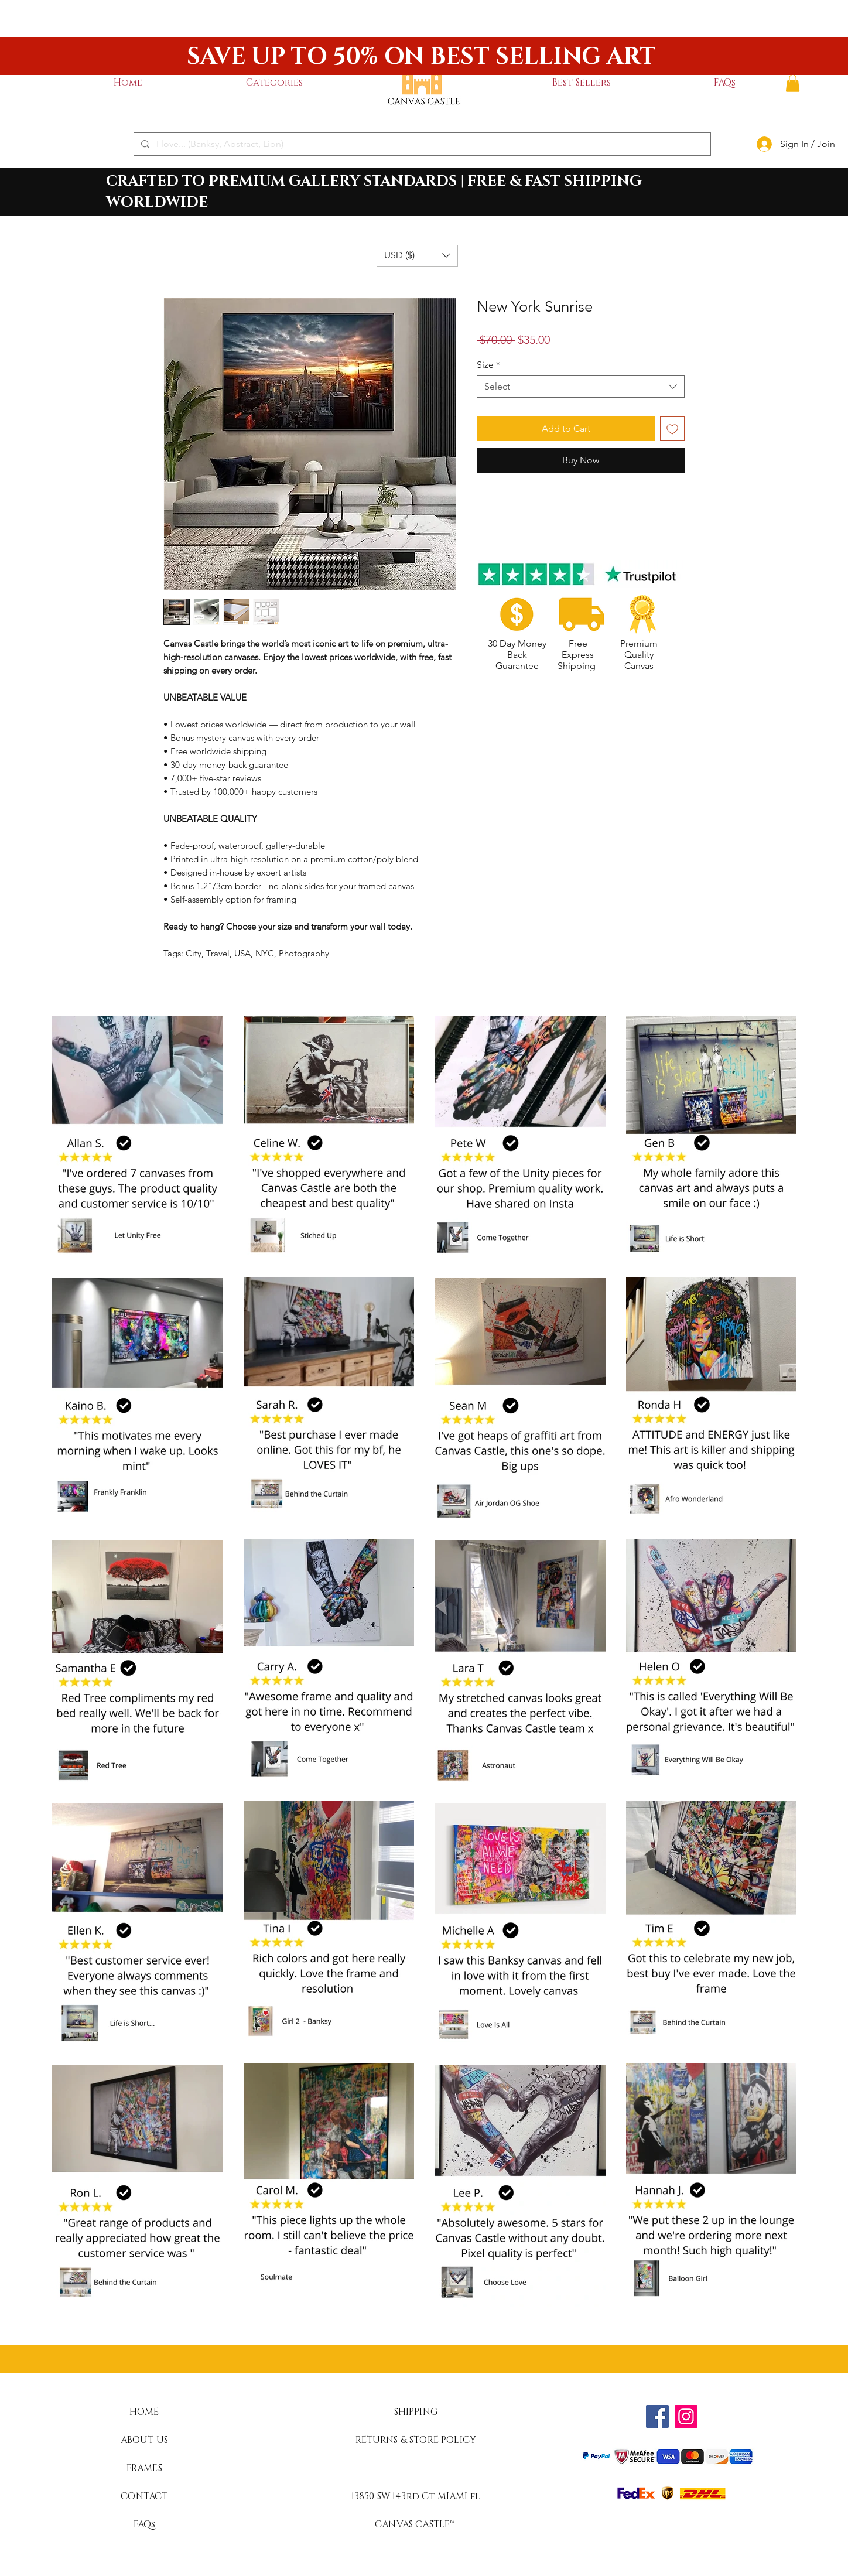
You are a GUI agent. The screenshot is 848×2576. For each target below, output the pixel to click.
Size (488, 364)
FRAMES (144, 2468)
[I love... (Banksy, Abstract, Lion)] (421, 144)
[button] (274, 83)
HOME (144, 2412)
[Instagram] (686, 2416)
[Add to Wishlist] (672, 428)
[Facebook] (657, 2416)
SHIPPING (415, 2412)
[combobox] (581, 386)
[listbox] (417, 256)
